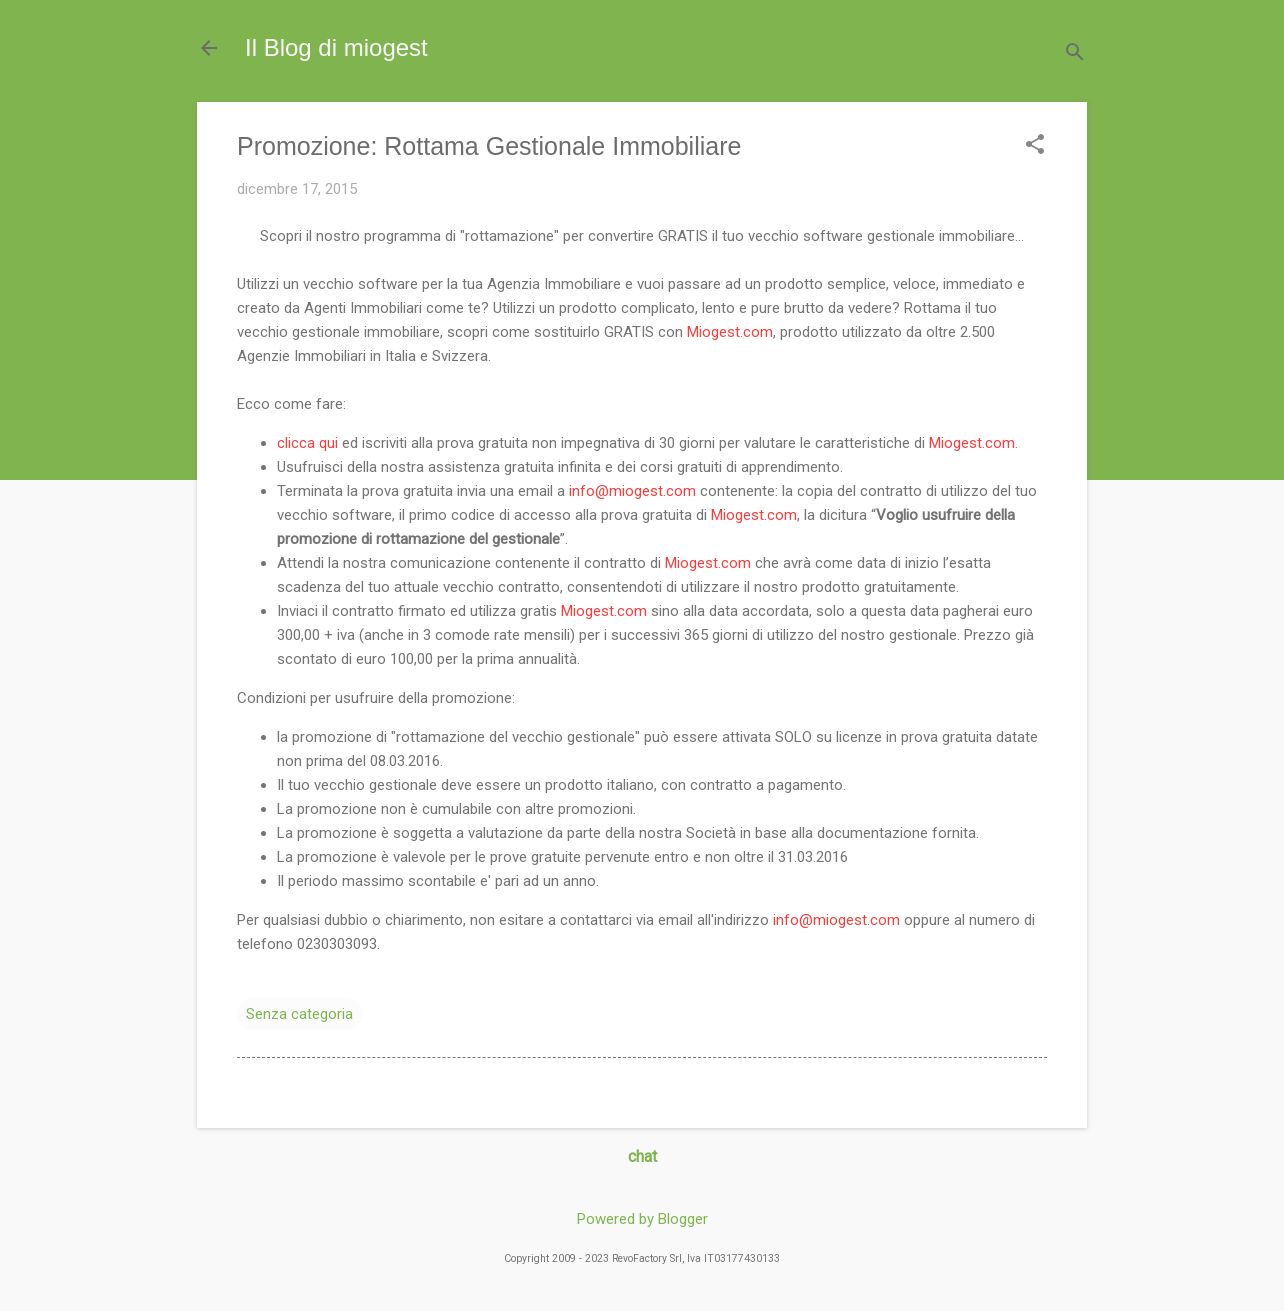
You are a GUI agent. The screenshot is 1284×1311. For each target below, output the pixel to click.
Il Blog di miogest (336, 47)
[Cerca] (1075, 54)
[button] (1035, 146)
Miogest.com (730, 332)
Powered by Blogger (642, 1219)
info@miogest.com (632, 491)
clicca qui (307, 443)
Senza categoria (299, 1014)
